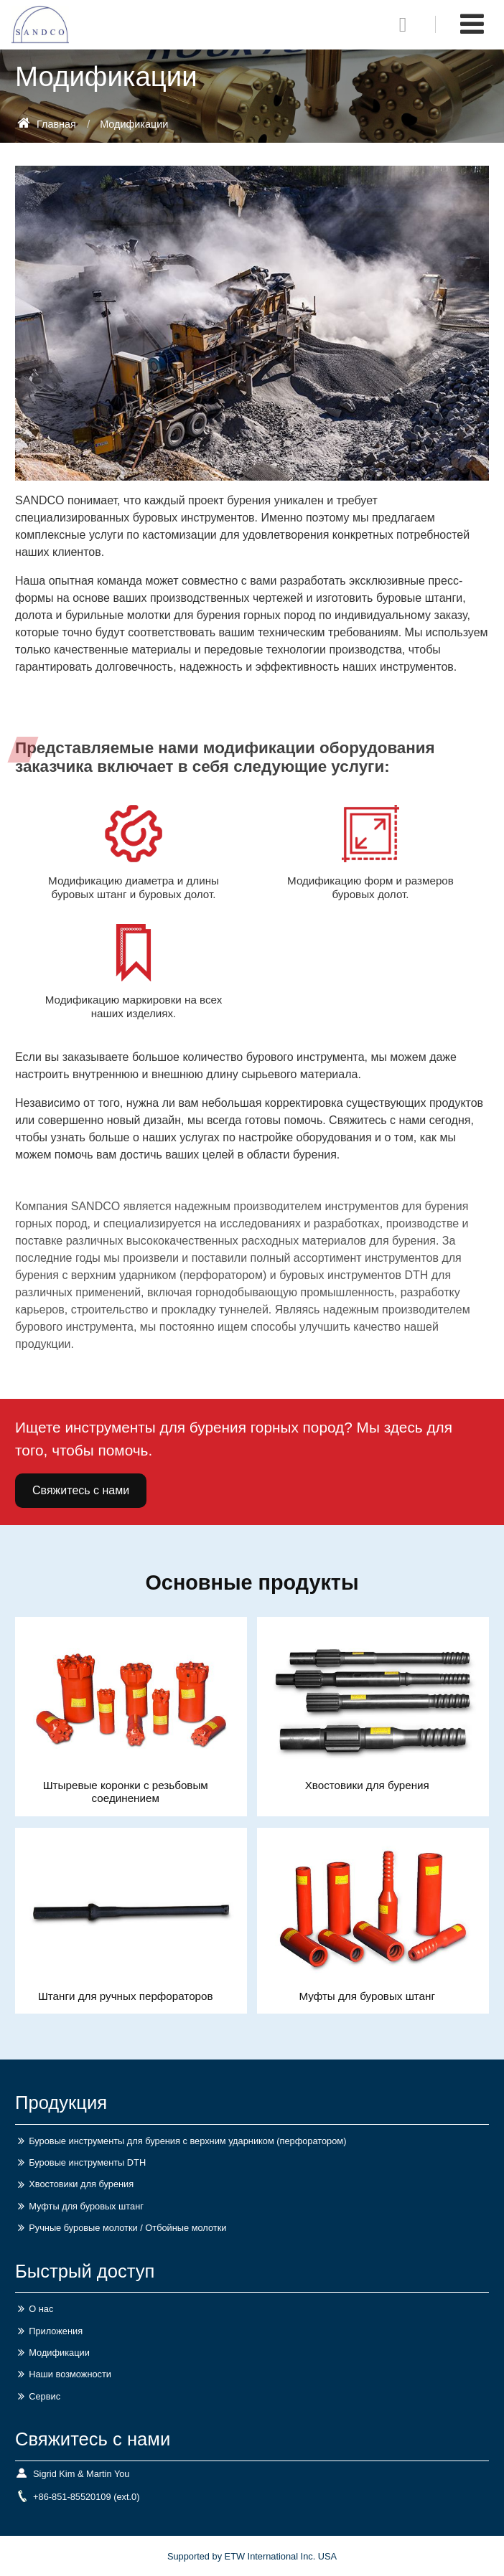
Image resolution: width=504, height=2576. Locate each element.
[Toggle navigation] (472, 24)
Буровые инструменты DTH (87, 2162)
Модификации (59, 2352)
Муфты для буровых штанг (367, 1996)
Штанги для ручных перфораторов (125, 1996)
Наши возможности (70, 2374)
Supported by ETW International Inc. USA (252, 2556)
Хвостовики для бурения (367, 1785)
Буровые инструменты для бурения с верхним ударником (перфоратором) (187, 2141)
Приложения (56, 2331)
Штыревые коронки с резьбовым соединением (125, 1791)
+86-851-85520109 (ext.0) (86, 2496)
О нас (41, 2308)
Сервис (44, 2396)
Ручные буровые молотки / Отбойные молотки (127, 2227)
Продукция (61, 2103)
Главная (46, 124)
